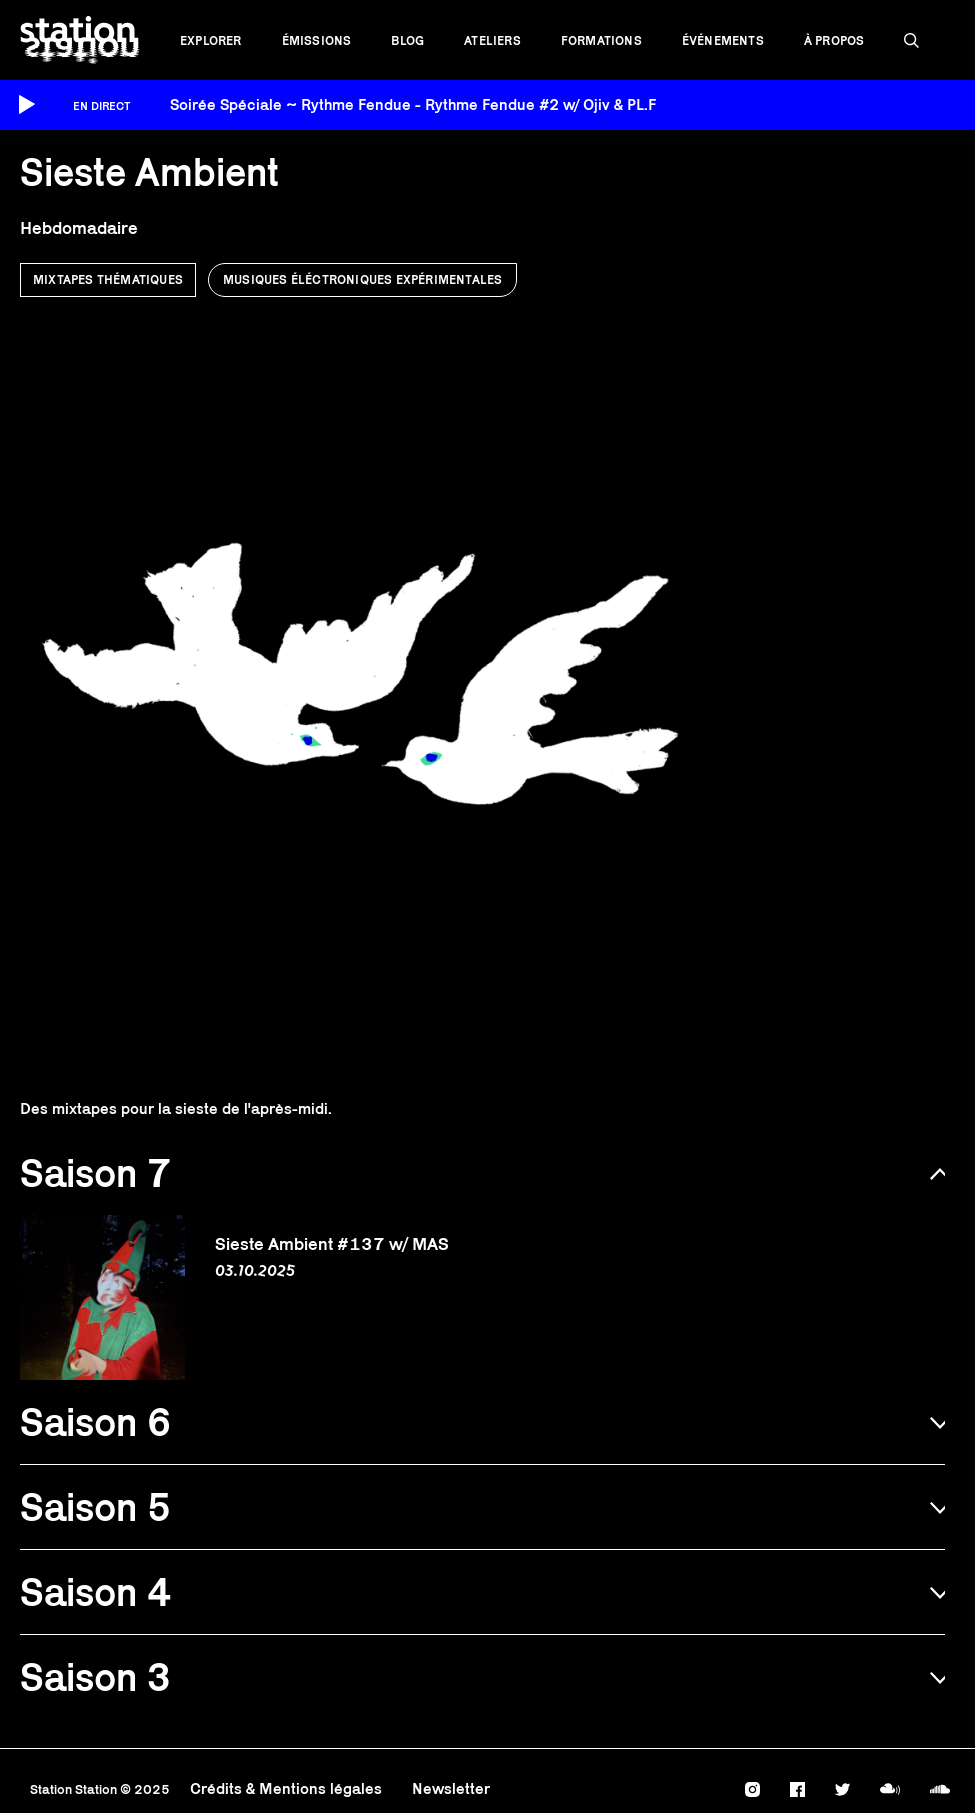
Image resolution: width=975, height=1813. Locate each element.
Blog (407, 40)
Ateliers (492, 40)
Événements (723, 40)
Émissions (317, 40)
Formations (601, 40)
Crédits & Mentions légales (286, 1788)
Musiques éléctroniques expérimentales (362, 279)
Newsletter (451, 1788)
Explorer (211, 40)
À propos (834, 40)
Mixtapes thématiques (108, 279)
